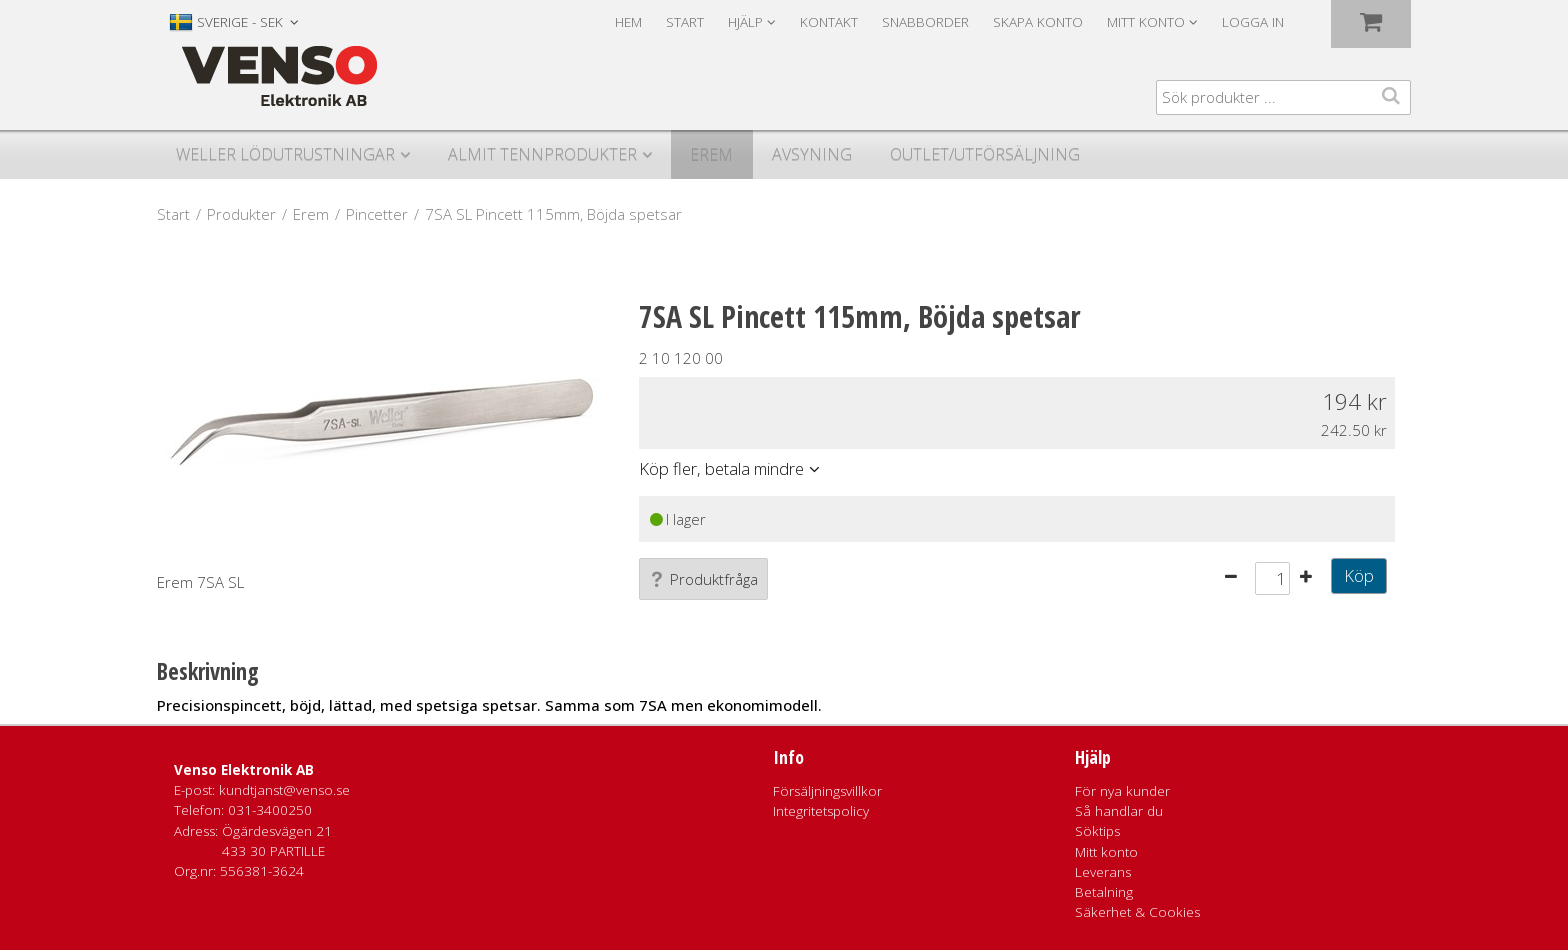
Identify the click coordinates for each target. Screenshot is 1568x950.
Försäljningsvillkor (827, 791)
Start (685, 22)
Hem (628, 22)
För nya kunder (1122, 791)
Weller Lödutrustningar (285, 154)
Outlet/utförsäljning (985, 154)
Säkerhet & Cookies (1137, 912)
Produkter (241, 214)
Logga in (1253, 22)
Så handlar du (1119, 811)
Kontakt (829, 22)
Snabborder (925, 22)
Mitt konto (1106, 852)
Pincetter (377, 214)
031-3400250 (270, 810)
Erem (711, 154)
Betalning (1104, 892)
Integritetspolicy (821, 811)
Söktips (1097, 831)
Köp (1359, 575)
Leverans (1103, 872)
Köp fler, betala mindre (721, 468)
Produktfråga (703, 579)
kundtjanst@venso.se (284, 790)
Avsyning (812, 154)
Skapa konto (1038, 22)
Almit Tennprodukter (542, 154)
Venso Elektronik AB (244, 770)
